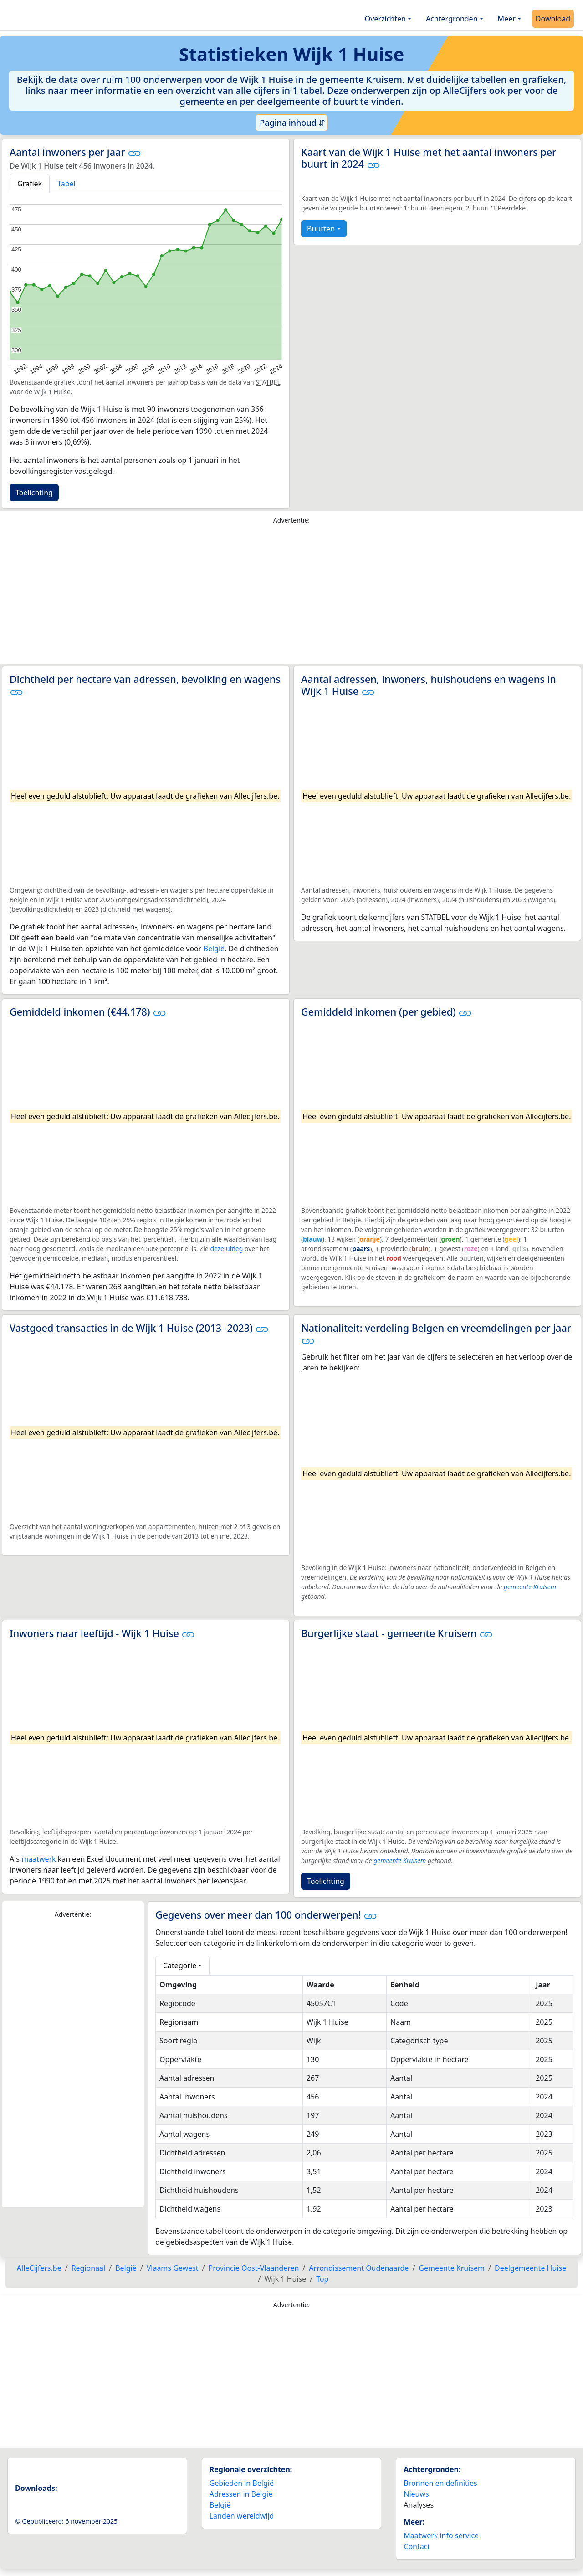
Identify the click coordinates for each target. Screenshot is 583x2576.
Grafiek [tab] (29, 184)
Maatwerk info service (441, 2535)
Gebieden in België (242, 2483)
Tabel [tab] (66, 184)
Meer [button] (507, 19)
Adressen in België (241, 2494)
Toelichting (34, 492)
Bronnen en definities (440, 2483)
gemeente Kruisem (530, 1586)
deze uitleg (226, 1248)
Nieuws (416, 2494)
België (214, 949)
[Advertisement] (291, 596)
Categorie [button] (179, 1965)
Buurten (321, 229)
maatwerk (38, 1859)
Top (322, 2279)
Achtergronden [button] (452, 19)
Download (553, 19)
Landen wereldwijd (242, 2516)
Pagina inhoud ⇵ (292, 122)
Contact (417, 2546)
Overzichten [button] (385, 19)
